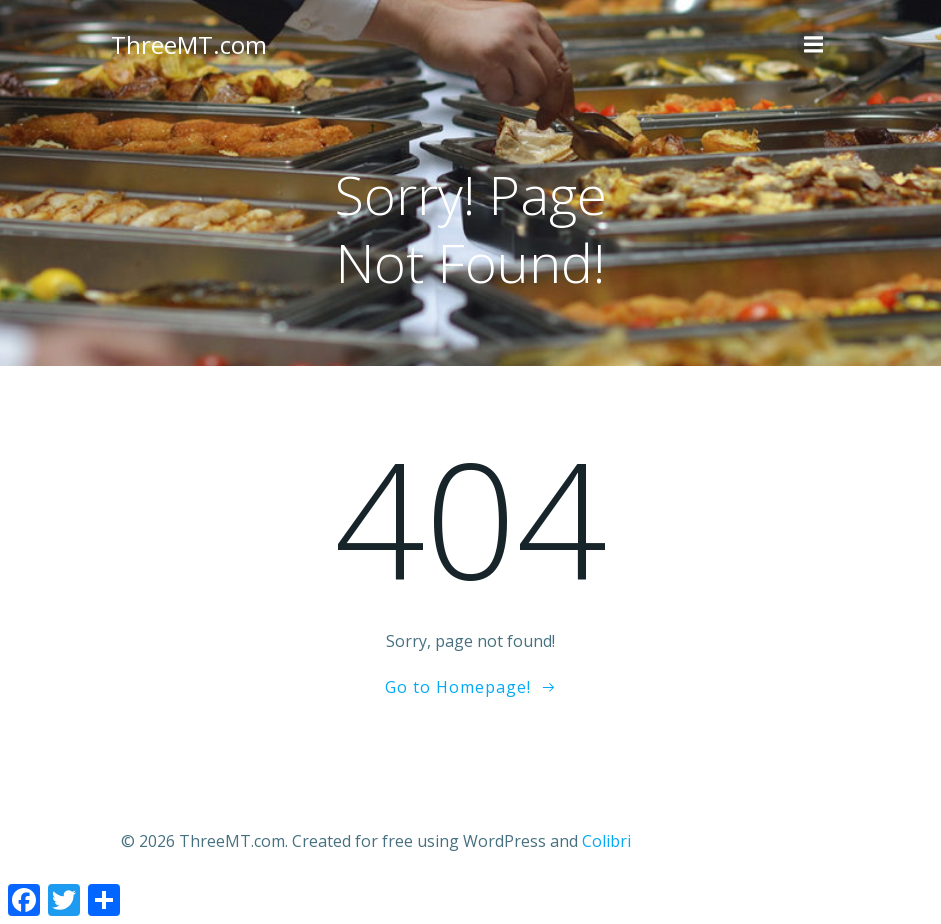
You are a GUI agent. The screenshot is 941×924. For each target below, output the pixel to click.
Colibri (606, 841)
